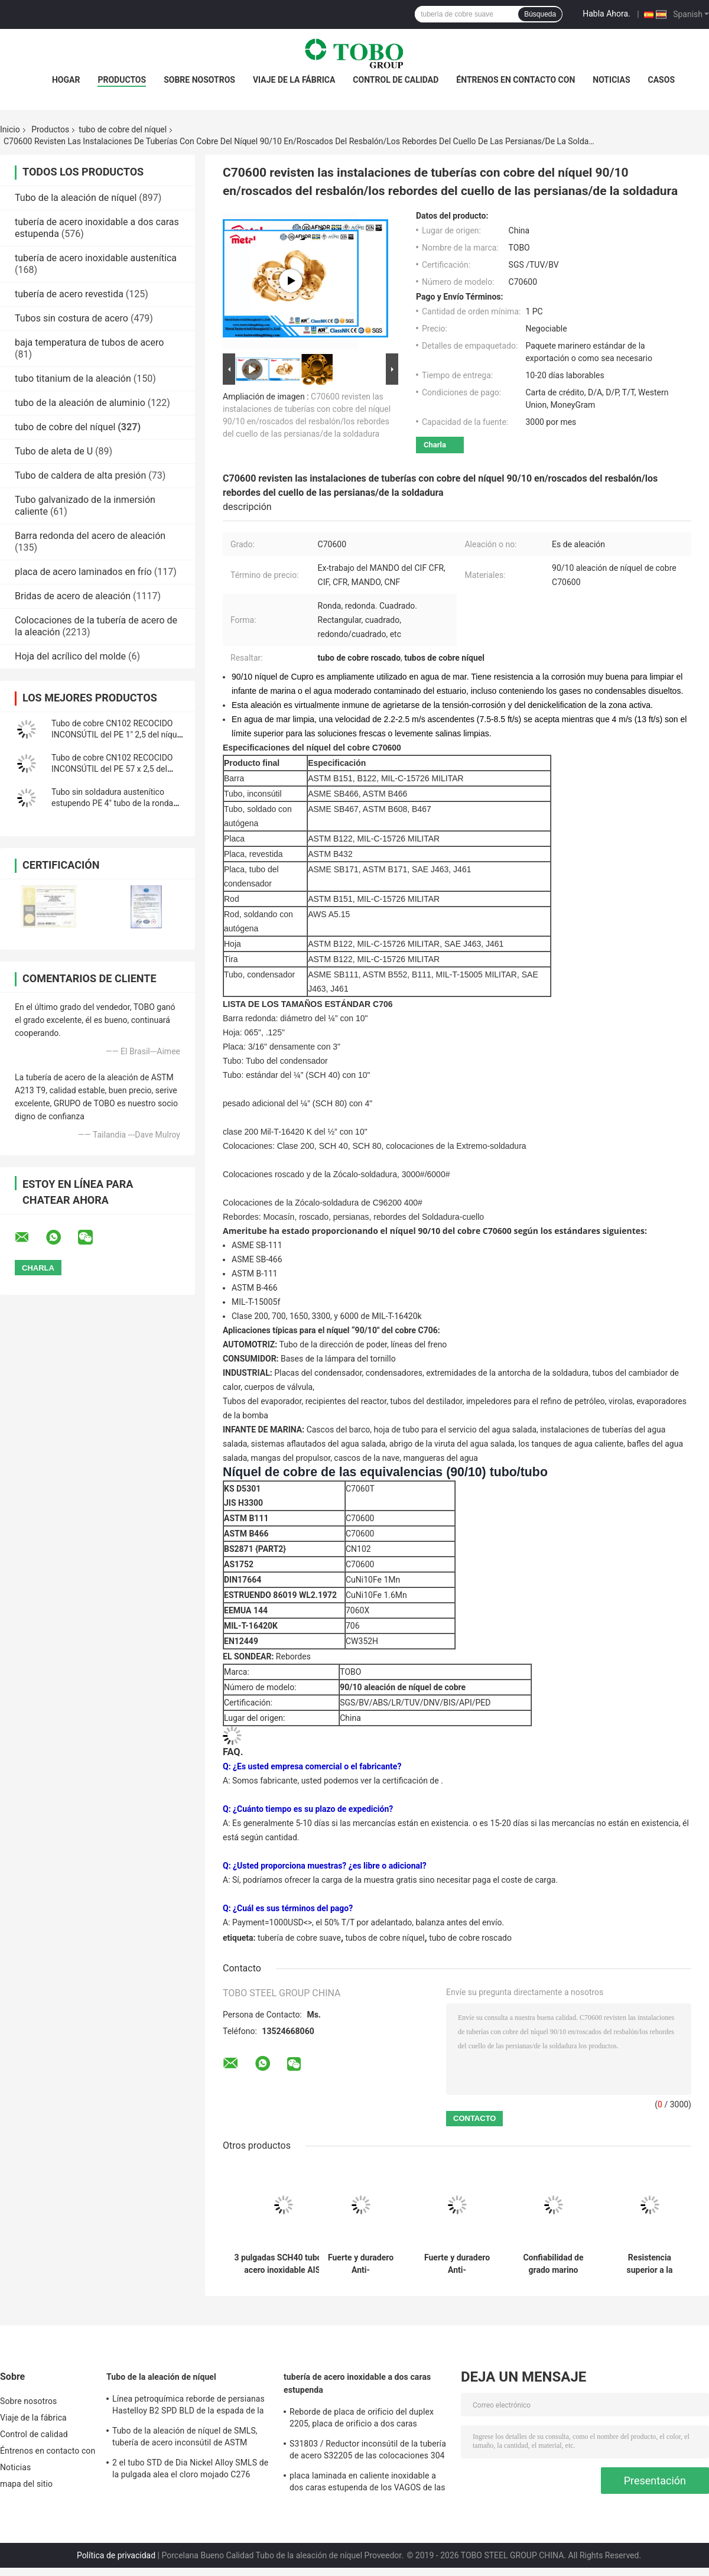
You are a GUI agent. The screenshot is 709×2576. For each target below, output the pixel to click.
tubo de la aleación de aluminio (80, 402)
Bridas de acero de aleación (73, 596)
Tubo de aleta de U (54, 451)
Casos (661, 80)
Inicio (10, 129)
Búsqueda (540, 14)
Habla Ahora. (606, 13)
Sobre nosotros (199, 80)
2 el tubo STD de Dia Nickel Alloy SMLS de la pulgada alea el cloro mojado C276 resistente (190, 2470)
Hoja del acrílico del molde (70, 656)
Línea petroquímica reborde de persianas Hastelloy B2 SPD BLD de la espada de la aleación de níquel (188, 2406)
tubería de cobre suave (299, 1937)
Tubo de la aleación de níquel (75, 197)
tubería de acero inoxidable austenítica (96, 258)
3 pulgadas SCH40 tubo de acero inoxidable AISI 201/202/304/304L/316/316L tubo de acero (284, 2264)
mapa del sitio (26, 2484)
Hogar (66, 80)
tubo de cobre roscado (470, 1937)
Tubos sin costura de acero (71, 318)
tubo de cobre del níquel (123, 129)
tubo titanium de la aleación (73, 378)
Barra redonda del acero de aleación (90, 535)
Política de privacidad (116, 2555)
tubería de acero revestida (69, 294)
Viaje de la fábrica (294, 80)
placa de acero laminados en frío (83, 571)
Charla (435, 444)
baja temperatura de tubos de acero (89, 342)
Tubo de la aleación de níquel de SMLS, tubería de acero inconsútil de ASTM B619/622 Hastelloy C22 (185, 2438)
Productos (121, 80)
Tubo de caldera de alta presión (80, 475)
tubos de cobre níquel (385, 1937)
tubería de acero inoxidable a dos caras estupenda (357, 2383)
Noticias (611, 80)
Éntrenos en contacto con (515, 80)
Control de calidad (395, 80)
